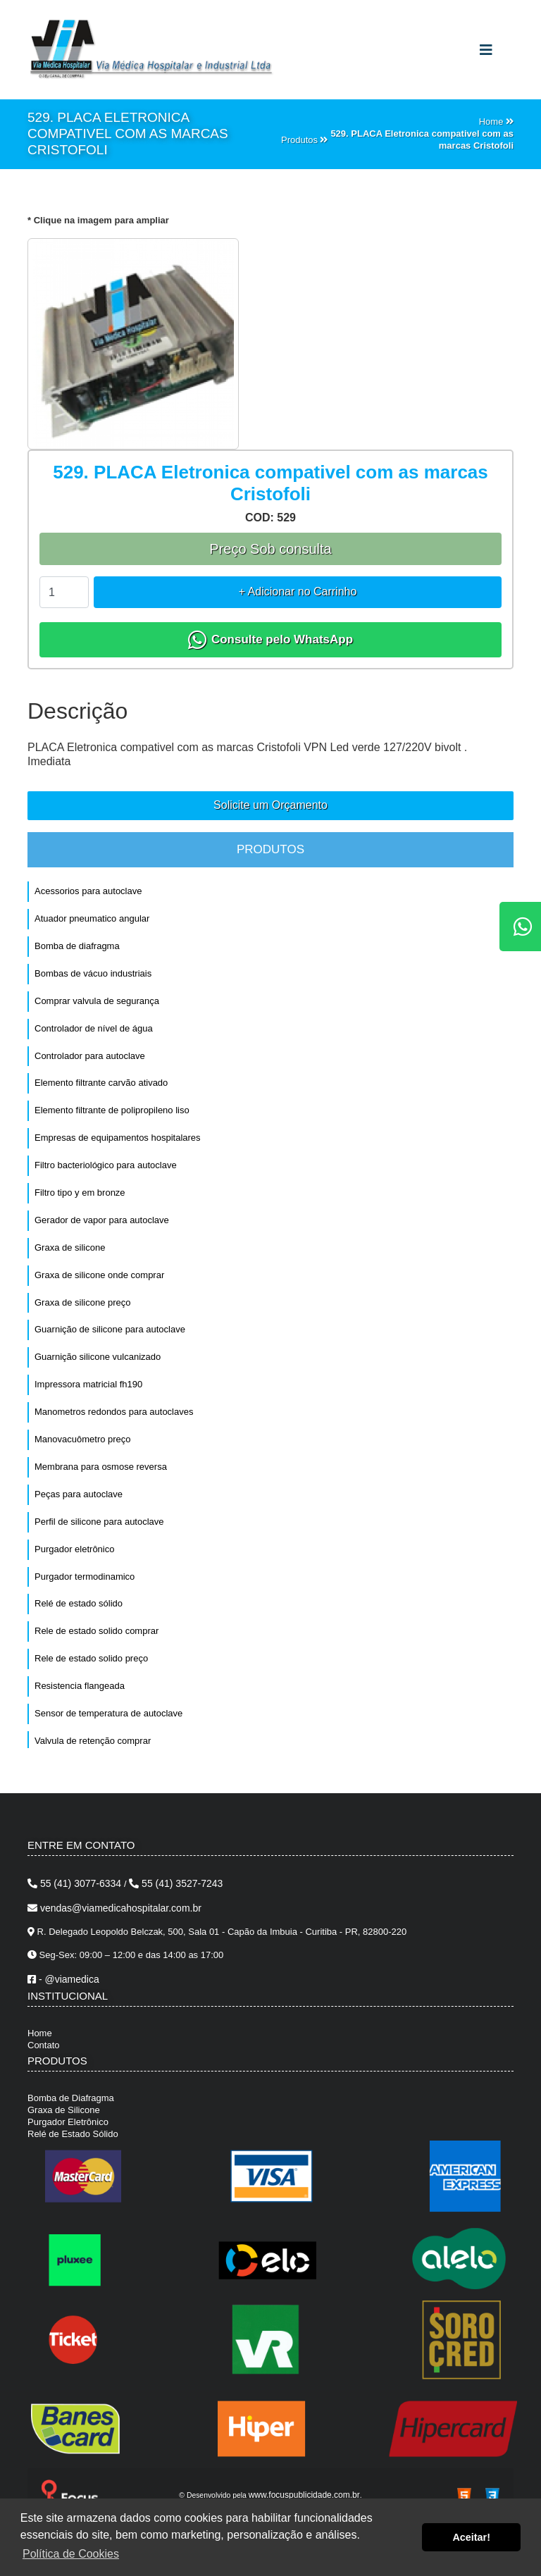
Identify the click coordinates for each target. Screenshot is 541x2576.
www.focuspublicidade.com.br (304, 2495)
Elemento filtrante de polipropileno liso (112, 1110)
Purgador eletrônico (74, 1549)
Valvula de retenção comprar (93, 1740)
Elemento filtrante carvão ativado (101, 1082)
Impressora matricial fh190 (88, 1384)
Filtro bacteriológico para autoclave (106, 1165)
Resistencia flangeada (80, 1685)
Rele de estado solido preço (91, 1658)
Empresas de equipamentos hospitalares (118, 1137)
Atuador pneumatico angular (92, 918)
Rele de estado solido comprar (96, 1631)
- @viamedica (63, 1979)
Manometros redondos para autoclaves (114, 1411)
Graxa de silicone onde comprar (99, 1275)
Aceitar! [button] (471, 2537)
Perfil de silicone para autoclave (99, 1521)
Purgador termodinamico (85, 1576)
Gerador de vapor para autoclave (102, 1220)
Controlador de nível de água (94, 1028)
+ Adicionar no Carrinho (298, 591)
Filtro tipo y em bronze (80, 1192)
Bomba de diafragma (77, 946)
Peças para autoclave (79, 1494)
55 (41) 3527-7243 (176, 1883)
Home (39, 2033)
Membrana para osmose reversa (101, 1466)
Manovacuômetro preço (83, 1439)
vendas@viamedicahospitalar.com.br (114, 1908)
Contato (43, 2045)
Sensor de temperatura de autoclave (108, 1713)
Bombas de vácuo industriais (93, 973)
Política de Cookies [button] (71, 2554)
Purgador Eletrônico (67, 2122)
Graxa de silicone (70, 1247)
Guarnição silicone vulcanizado (98, 1356)
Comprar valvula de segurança (97, 1001)
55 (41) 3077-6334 (75, 1883)
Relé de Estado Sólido (72, 2134)
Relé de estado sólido (79, 1603)
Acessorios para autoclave (88, 891)
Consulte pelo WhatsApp (270, 639)
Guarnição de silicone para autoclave (110, 1329)
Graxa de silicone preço (83, 1302)
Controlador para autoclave (90, 1056)
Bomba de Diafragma (70, 2098)
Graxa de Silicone (63, 2110)
